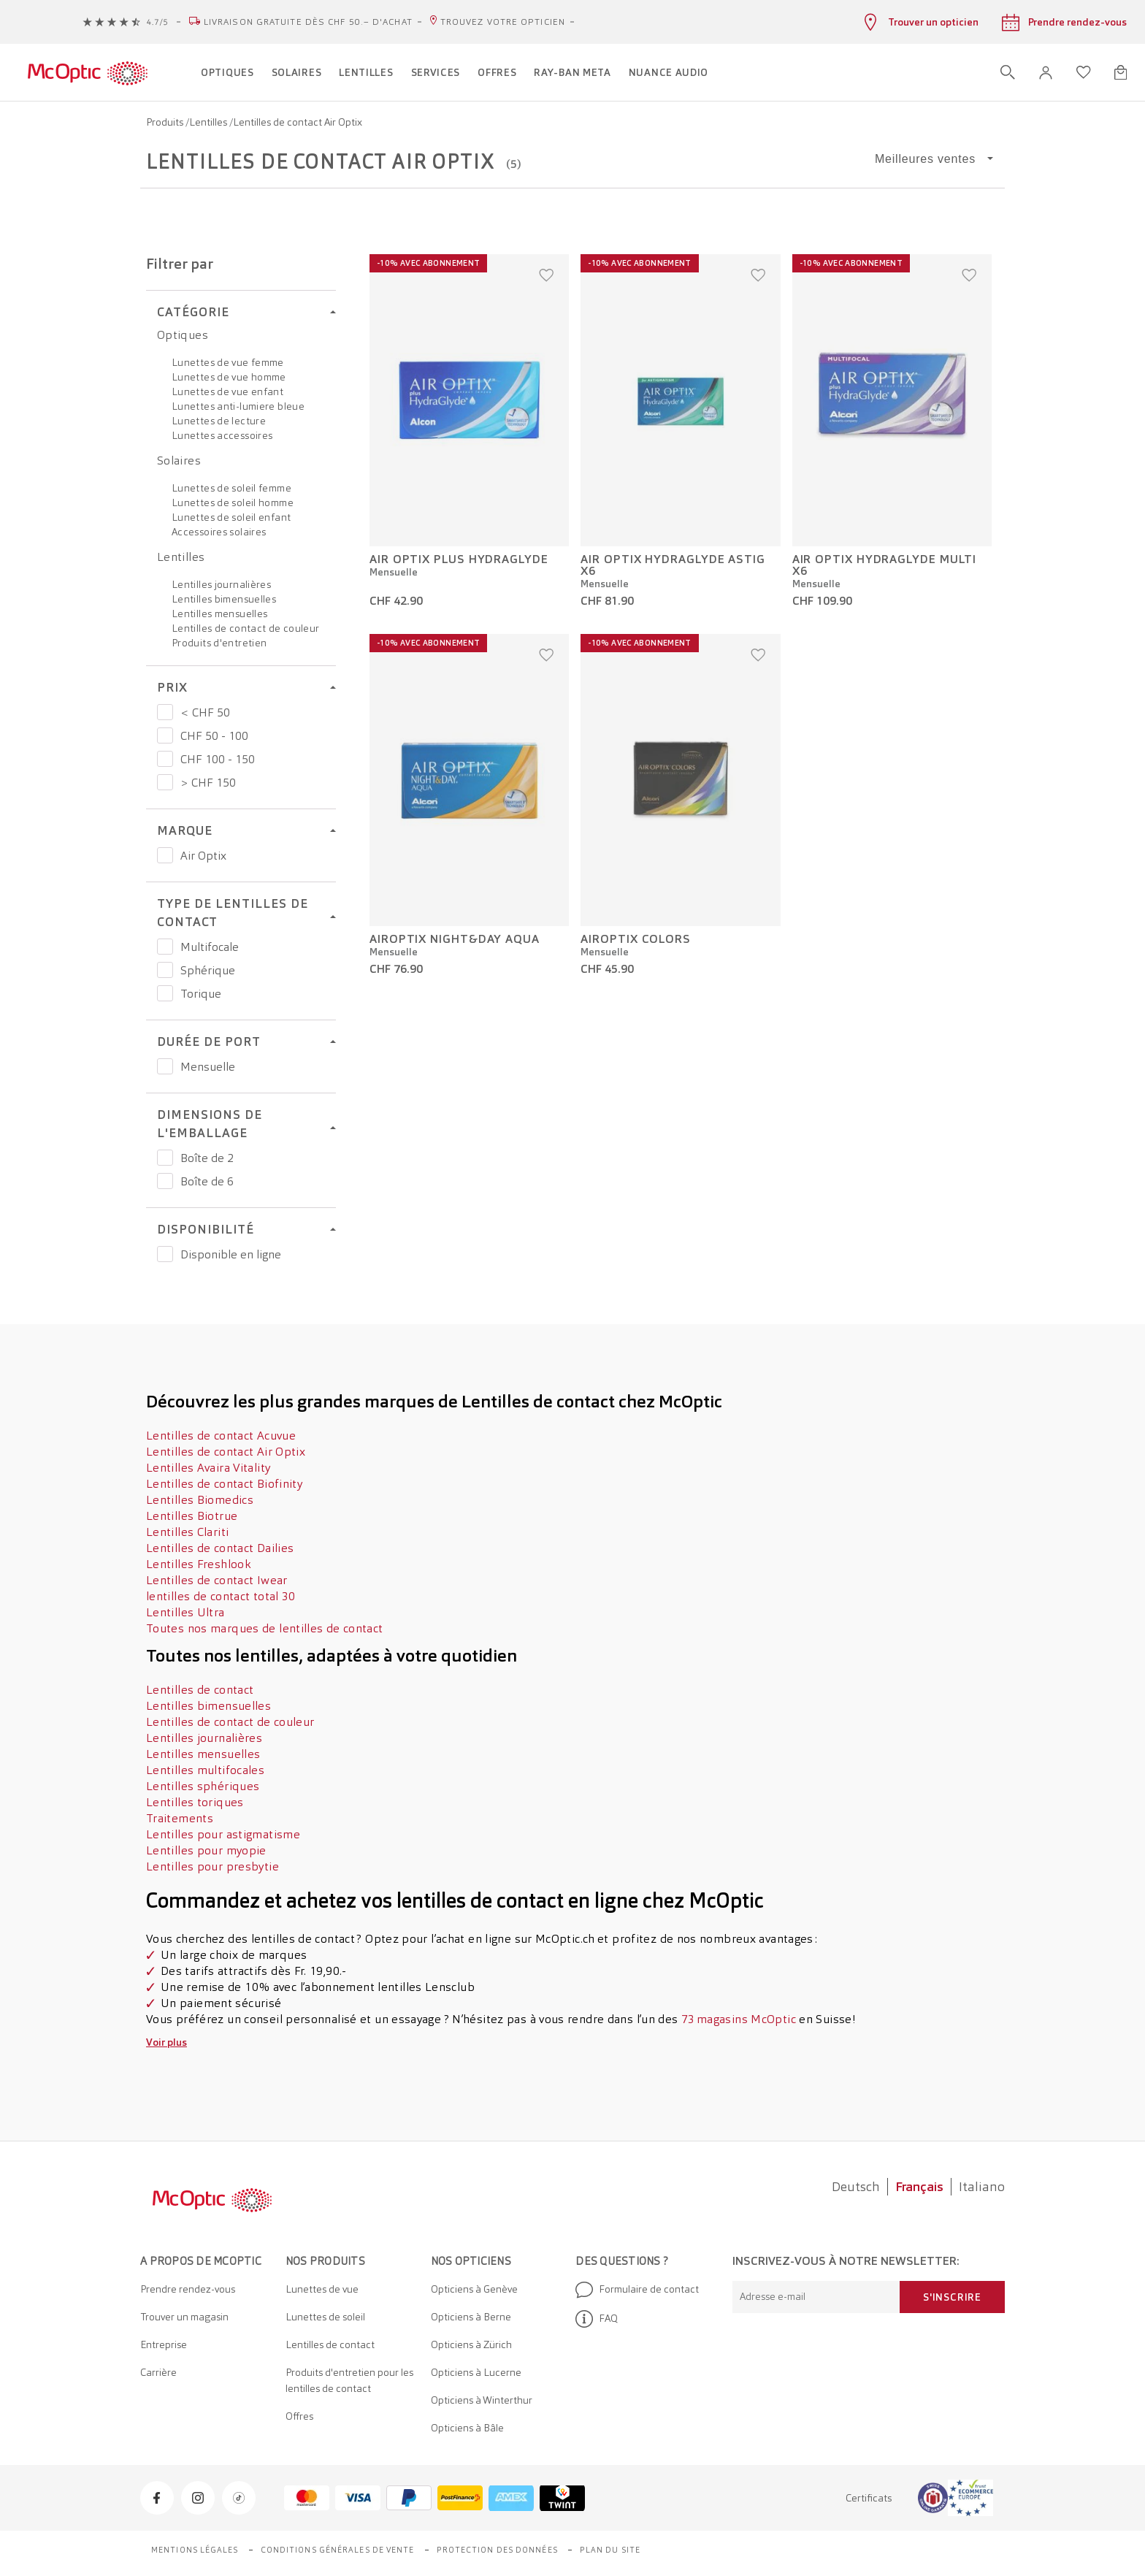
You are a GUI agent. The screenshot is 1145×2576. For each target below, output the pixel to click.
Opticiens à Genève (474, 2289)
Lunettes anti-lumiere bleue (238, 406)
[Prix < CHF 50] (165, 712)
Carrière (158, 2372)
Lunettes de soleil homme (233, 502)
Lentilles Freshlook (198, 1564)
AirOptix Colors (636, 939)
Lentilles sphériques (202, 1786)
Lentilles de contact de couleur (245, 628)
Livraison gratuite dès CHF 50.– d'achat (308, 22)
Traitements (179, 1818)
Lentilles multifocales (205, 1770)
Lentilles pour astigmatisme (223, 1834)
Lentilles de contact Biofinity (224, 1483)
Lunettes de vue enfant (227, 391)
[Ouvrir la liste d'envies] (1083, 72)
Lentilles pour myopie (206, 1850)
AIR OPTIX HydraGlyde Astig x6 (673, 565)
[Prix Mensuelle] (165, 1066)
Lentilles (209, 122)
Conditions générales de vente (338, 2550)
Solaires (179, 460)
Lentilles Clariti (187, 1532)
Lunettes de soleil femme (231, 487)
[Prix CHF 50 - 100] (165, 735)
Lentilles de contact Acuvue (221, 1435)
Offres (299, 2416)
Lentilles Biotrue (191, 1516)
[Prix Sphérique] (165, 970)
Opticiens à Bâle (467, 2427)
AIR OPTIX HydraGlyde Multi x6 (884, 565)
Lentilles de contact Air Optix (225, 1451)
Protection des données (497, 2550)
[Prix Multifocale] (165, 947)
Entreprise (163, 2344)
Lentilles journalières (221, 584)
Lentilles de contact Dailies (220, 1548)
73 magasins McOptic (738, 2019)
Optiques (182, 335)
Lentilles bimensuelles (224, 598)
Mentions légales (195, 2550)
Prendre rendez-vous (187, 2289)
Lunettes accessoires (222, 435)
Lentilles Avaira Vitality (208, 1467)
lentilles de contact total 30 (221, 1596)
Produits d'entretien (219, 642)
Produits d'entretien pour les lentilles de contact (349, 2380)
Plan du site (610, 2550)
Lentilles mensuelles (219, 613)
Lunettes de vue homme (229, 376)
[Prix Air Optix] (165, 855)
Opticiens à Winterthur (481, 2400)
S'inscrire (952, 2297)
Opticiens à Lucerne (476, 2372)
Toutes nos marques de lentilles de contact (264, 1628)
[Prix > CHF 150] (165, 782)
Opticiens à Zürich (471, 2344)
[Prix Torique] (165, 993)
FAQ (596, 2319)
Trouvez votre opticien (502, 22)
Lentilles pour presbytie (212, 1866)
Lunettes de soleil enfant (231, 517)
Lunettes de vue (322, 2289)
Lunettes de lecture (219, 420)
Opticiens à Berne (471, 2316)
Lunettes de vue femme (228, 362)
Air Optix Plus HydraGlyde (458, 559)
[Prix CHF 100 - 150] (165, 759)
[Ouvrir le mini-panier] (1120, 72)
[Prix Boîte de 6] (165, 1181)
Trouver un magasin (184, 2316)
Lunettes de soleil (325, 2316)
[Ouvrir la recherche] (1007, 72)
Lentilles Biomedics (199, 1499)
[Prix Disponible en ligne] (165, 1254)
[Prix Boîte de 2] (165, 1158)
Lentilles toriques (195, 1802)
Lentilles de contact (199, 1689)
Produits (165, 122)
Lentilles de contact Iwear (217, 1580)
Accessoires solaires (219, 531)
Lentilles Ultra (185, 1612)
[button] (1045, 73)
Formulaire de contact (637, 2289)
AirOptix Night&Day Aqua (454, 939)
